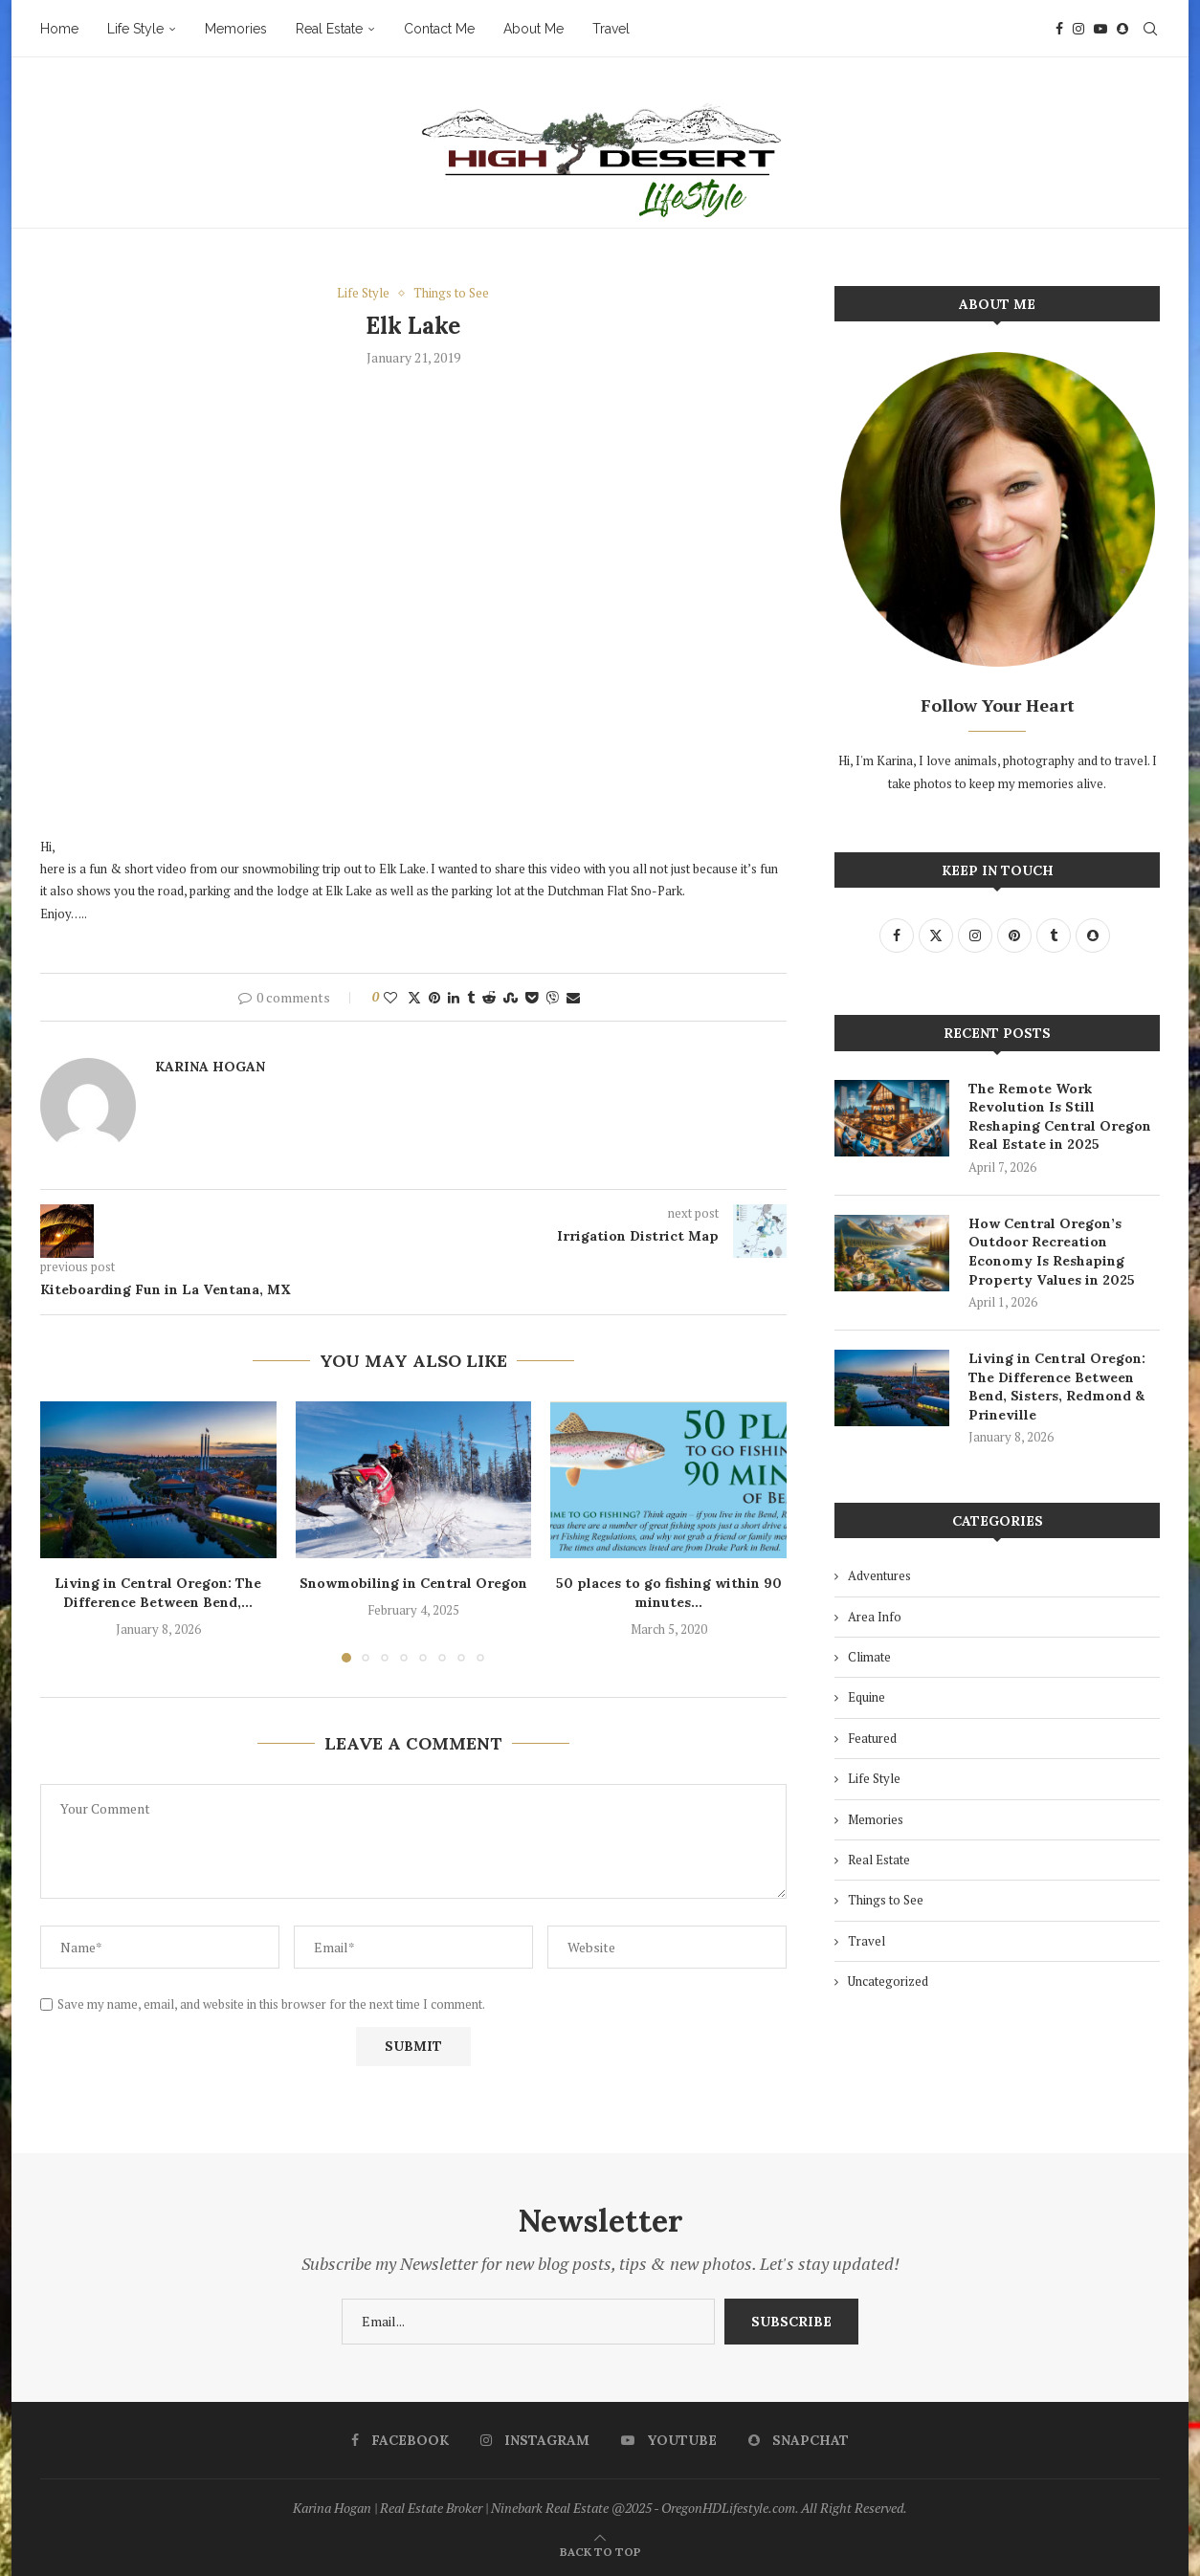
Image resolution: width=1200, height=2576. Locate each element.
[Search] (1150, 28)
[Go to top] (600, 2551)
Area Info (874, 1616)
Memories (236, 28)
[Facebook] (1059, 28)
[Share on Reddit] (489, 997)
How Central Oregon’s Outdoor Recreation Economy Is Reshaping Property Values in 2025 (1051, 1251)
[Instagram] (1078, 28)
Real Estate (329, 28)
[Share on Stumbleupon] (510, 997)
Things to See (885, 1899)
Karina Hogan (210, 1066)
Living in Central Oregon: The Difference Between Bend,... (158, 1592)
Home (59, 28)
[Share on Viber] (552, 997)
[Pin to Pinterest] (434, 997)
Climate (869, 1656)
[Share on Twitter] (414, 997)
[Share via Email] (573, 997)
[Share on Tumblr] (471, 997)
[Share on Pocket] (531, 997)
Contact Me (439, 28)
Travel (611, 28)
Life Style (135, 28)
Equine (866, 1697)
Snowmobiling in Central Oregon (413, 1583)
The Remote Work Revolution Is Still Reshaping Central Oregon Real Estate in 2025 (1059, 1117)
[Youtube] (1100, 28)
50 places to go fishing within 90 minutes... (669, 1592)
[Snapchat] (1122, 28)
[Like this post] (390, 997)
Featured (872, 1738)
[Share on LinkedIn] (453, 997)
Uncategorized (888, 1981)
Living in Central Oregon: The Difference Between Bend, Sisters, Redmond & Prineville (1056, 1386)
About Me (533, 28)
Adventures (879, 1575)
